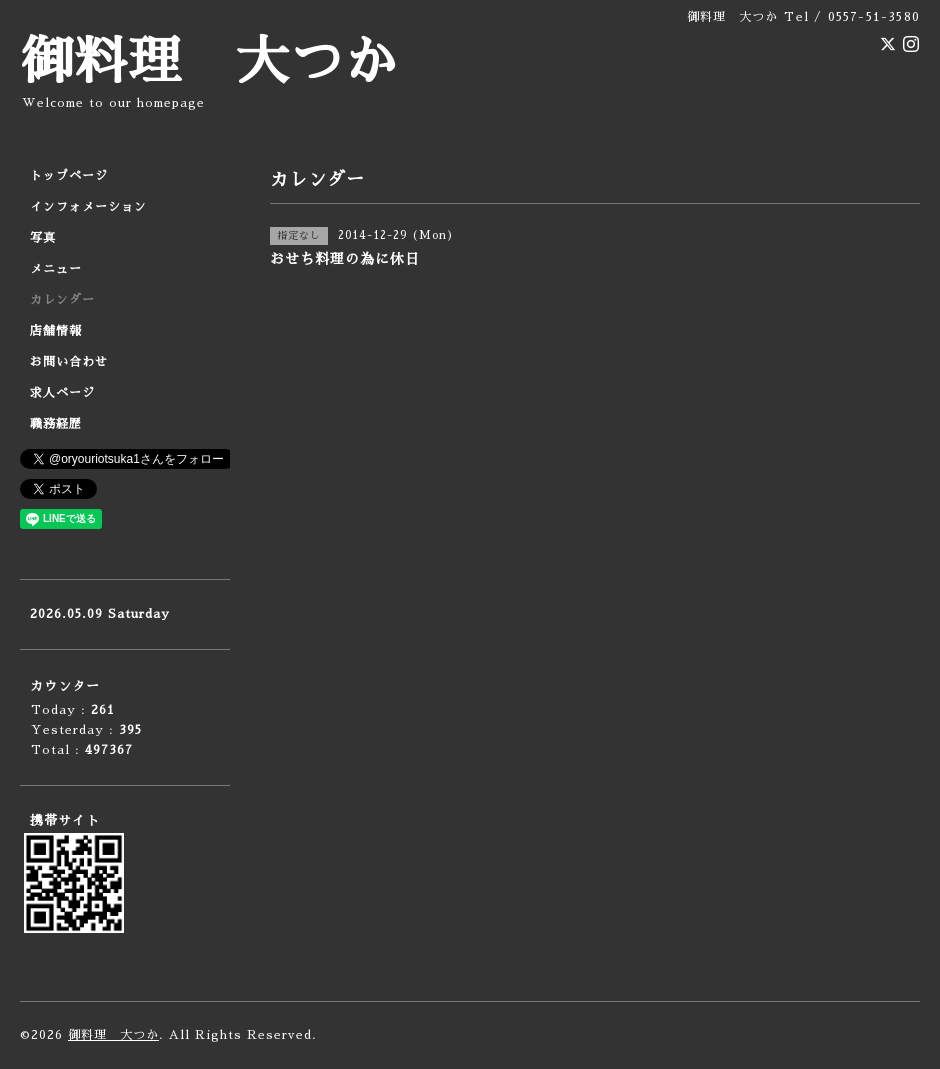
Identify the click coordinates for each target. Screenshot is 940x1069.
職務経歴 (56, 424)
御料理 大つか (209, 62)
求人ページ (62, 393)
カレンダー (62, 300)
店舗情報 (56, 331)
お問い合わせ (69, 362)
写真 (43, 238)
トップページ (69, 176)
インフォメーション (88, 207)
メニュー (56, 269)
